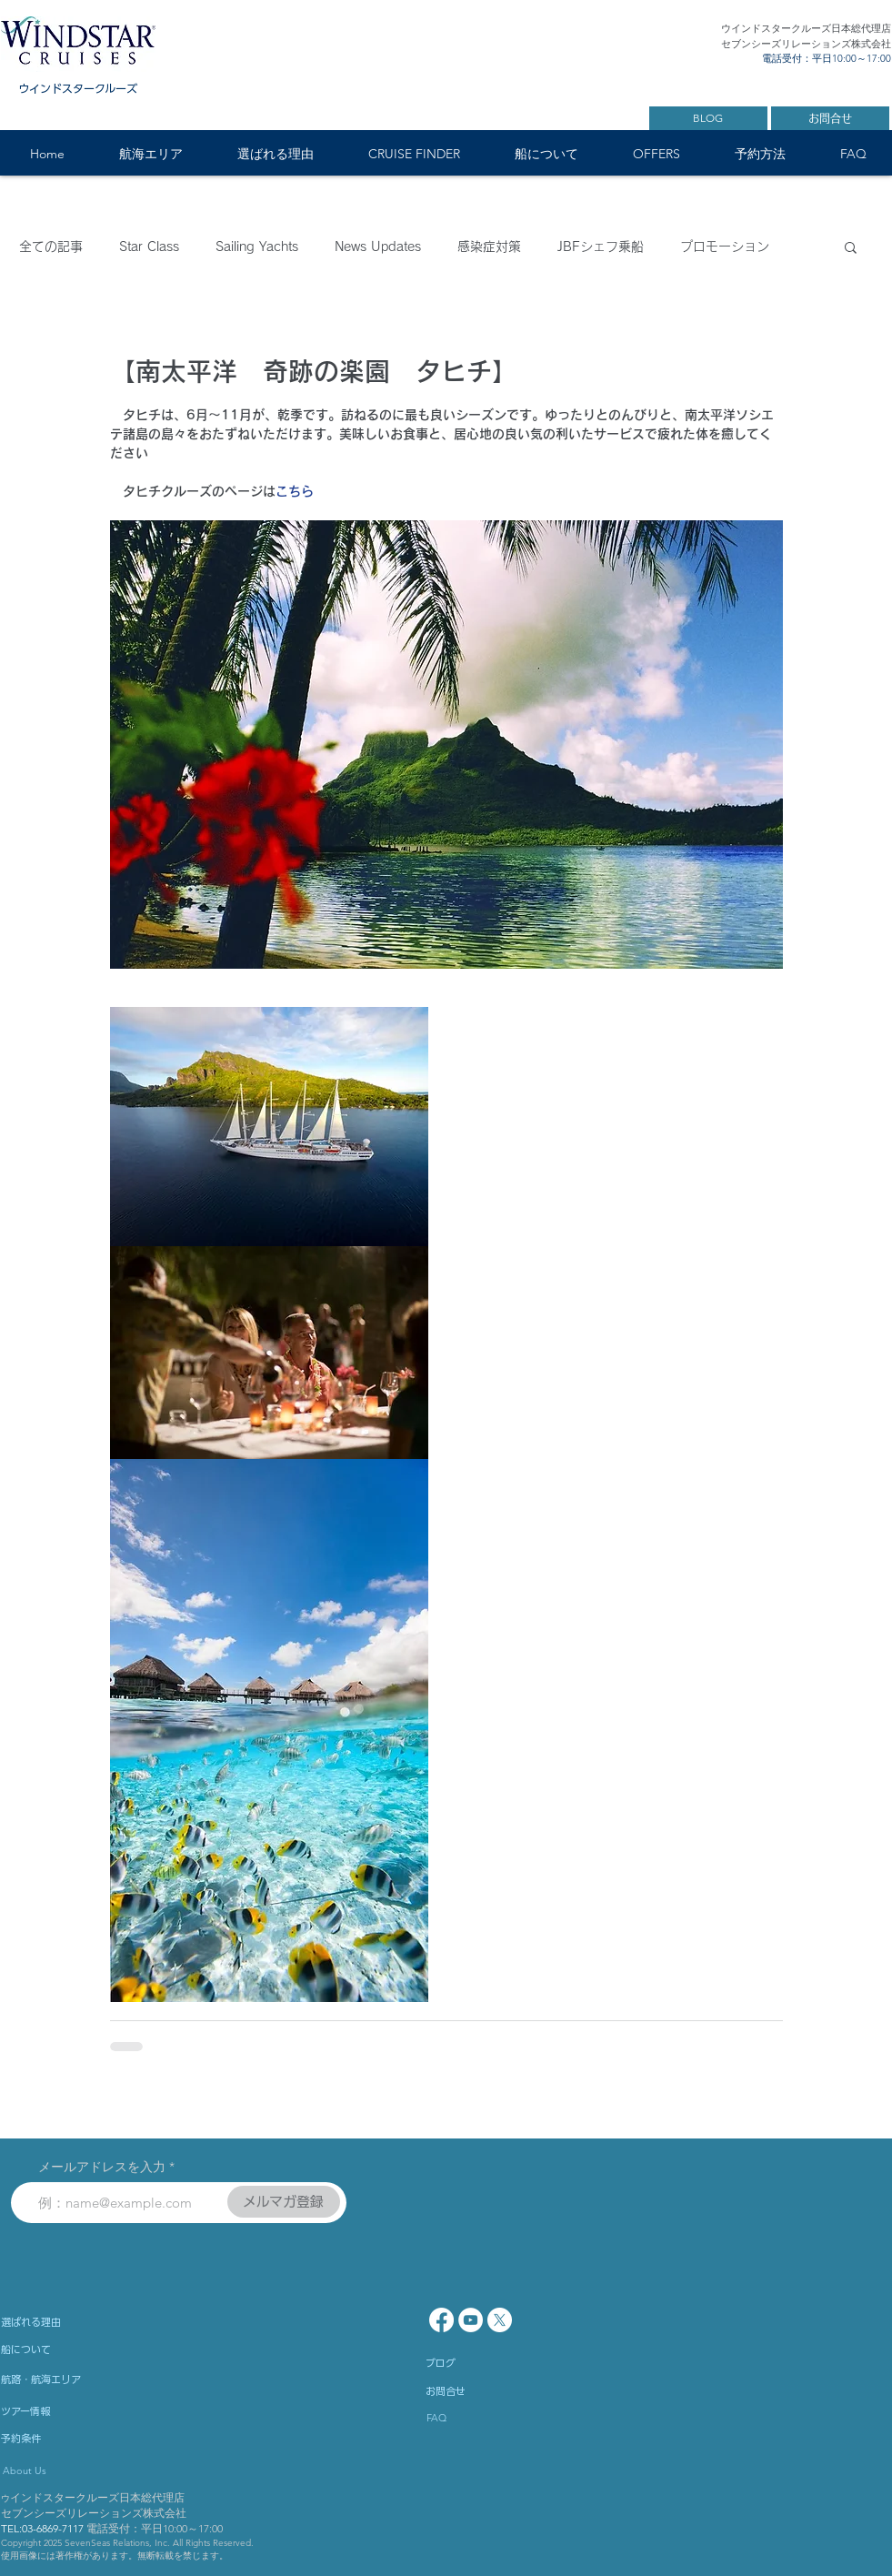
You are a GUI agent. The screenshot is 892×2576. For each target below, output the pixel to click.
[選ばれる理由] (80, 2321)
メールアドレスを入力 (101, 2166)
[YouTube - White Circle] (470, 2320)
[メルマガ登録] (283, 2202)
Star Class (149, 246)
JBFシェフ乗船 (600, 246)
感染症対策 (489, 246)
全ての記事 (51, 246)
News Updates (378, 246)
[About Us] (82, 2470)
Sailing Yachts (256, 246)
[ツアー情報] (73, 2410)
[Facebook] (441, 2320)
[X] (499, 2320)
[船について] (92, 2348)
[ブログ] (498, 2362)
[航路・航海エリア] (92, 2378)
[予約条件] (73, 2437)
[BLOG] (708, 118)
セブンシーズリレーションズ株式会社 (93, 2513)
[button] (151, 154)
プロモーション (724, 246)
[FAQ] (478, 2417)
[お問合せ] (830, 118)
